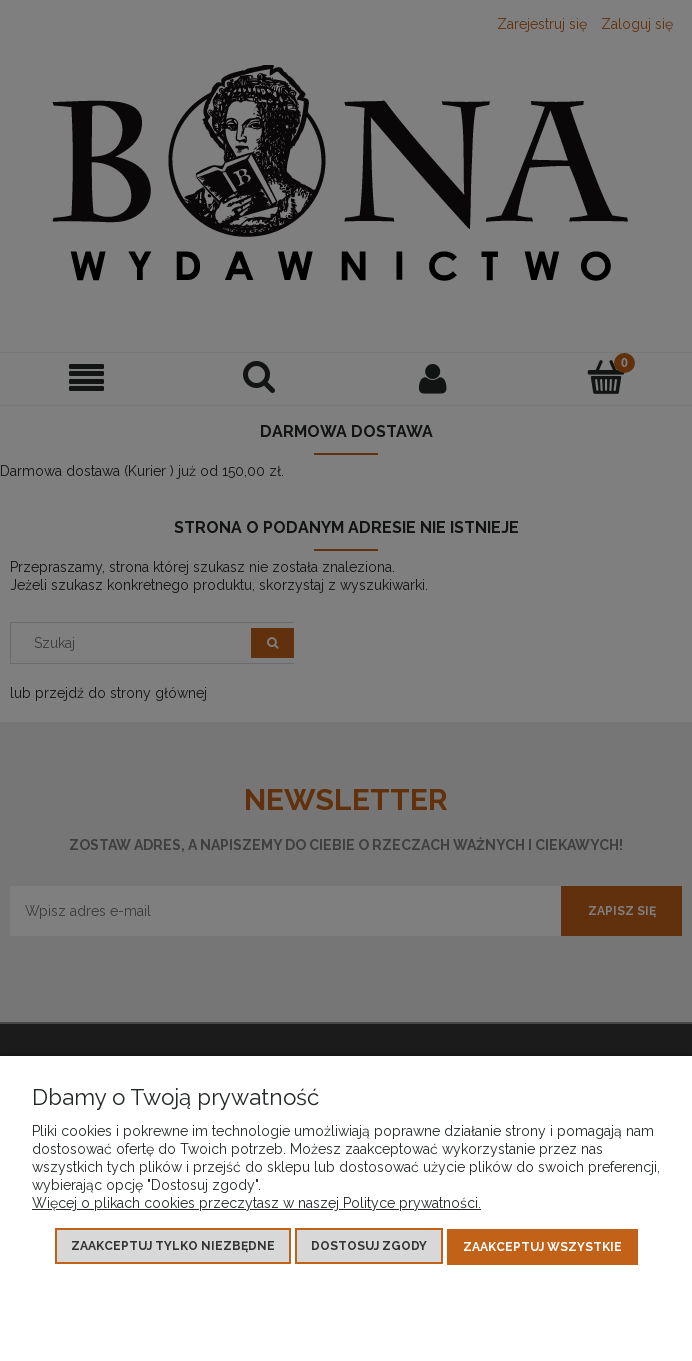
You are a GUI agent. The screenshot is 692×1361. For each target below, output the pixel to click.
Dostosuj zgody (369, 1247)
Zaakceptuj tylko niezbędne (173, 1247)
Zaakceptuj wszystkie (542, 1247)
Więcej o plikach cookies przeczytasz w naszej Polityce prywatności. (256, 1204)
